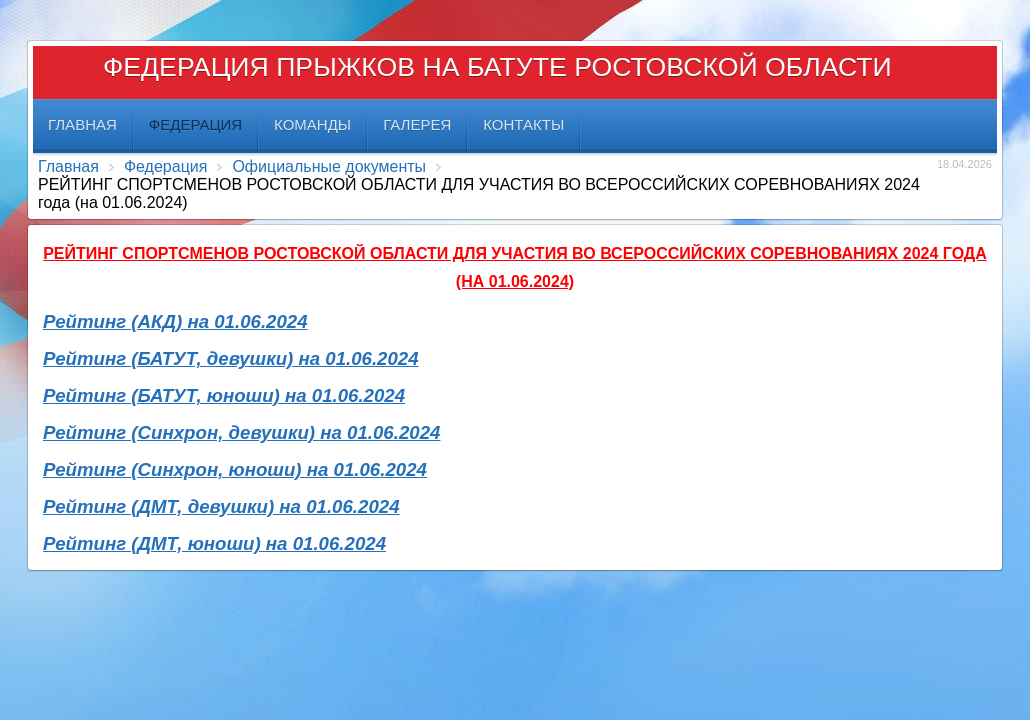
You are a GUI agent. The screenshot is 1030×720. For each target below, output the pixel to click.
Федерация (166, 166)
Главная (68, 166)
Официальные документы (329, 166)
